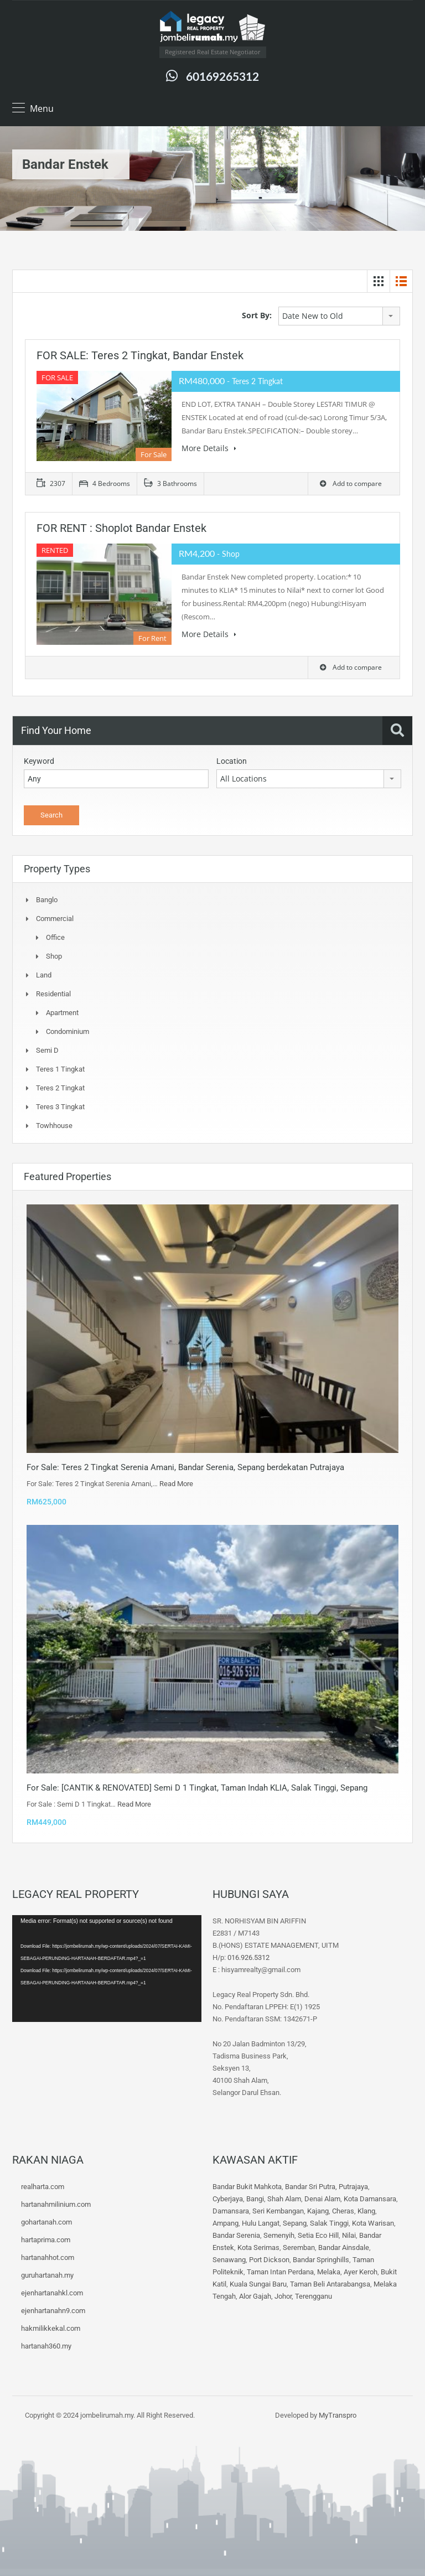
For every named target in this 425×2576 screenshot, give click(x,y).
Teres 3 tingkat (60, 1107)
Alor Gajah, (256, 2296)
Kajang (318, 2211)
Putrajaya (353, 2186)
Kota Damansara (370, 2199)
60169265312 (222, 76)
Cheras (343, 2211)
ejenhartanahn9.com (53, 2310)
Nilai (349, 2235)
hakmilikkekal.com (50, 2328)
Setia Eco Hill (318, 2235)
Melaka (328, 2272)
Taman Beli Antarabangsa (330, 2284)
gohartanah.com (46, 2222)
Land (43, 975)
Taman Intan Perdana (280, 2272)
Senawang (229, 2260)
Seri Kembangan (278, 2211)
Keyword (39, 761)
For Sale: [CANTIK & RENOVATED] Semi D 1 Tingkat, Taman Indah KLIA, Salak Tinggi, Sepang (197, 1788)
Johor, (284, 2296)
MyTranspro (336, 2415)
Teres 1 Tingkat (60, 1069)
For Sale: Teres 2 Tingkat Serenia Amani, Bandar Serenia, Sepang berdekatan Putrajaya (185, 1467)
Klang (366, 2211)
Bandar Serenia (236, 2235)
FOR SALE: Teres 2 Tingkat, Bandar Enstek (140, 355)
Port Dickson (269, 2260)
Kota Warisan (373, 2223)
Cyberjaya (227, 2199)
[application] (106, 1968)
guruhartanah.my (47, 2275)
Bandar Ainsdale (343, 2247)
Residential (53, 994)
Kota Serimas (258, 2247)
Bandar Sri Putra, (311, 2186)
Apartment (62, 1012)
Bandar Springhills (321, 2260)
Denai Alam (322, 2199)
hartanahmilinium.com (56, 2204)
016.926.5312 (248, 1957)
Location (231, 761)
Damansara (230, 2211)
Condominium (67, 1031)
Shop (54, 956)
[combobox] (339, 316)
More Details (209, 448)
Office (55, 937)
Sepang (295, 2223)
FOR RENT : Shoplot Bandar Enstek (121, 528)
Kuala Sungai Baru (258, 2284)
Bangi (255, 2199)
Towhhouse (54, 1125)
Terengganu (313, 2296)
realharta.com (42, 2186)
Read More (176, 1484)
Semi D (47, 1050)
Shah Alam (284, 2199)
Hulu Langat (260, 2223)
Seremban (299, 2247)
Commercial (55, 918)
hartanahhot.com (47, 2257)
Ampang (225, 2223)
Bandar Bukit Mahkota (247, 2186)
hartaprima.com (45, 2240)
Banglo (47, 900)
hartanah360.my (46, 2346)
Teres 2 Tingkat (60, 1088)
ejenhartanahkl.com (52, 2293)
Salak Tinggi (329, 2223)
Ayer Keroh (360, 2272)
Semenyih (278, 2235)
